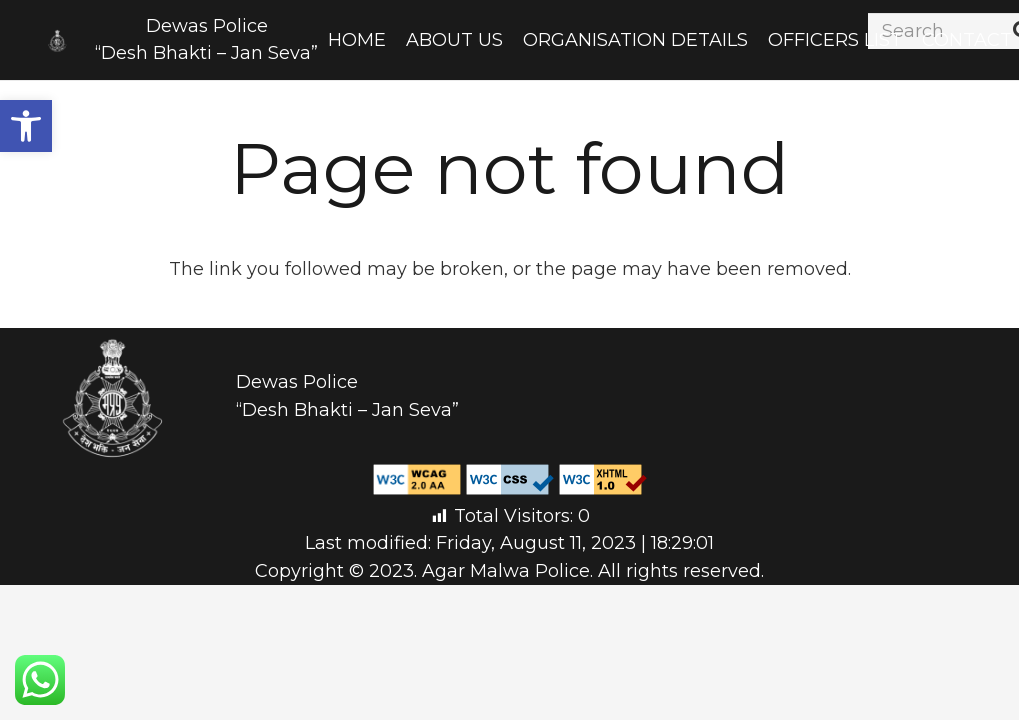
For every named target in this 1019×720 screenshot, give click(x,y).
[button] (26, 126)
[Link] (57, 40)
